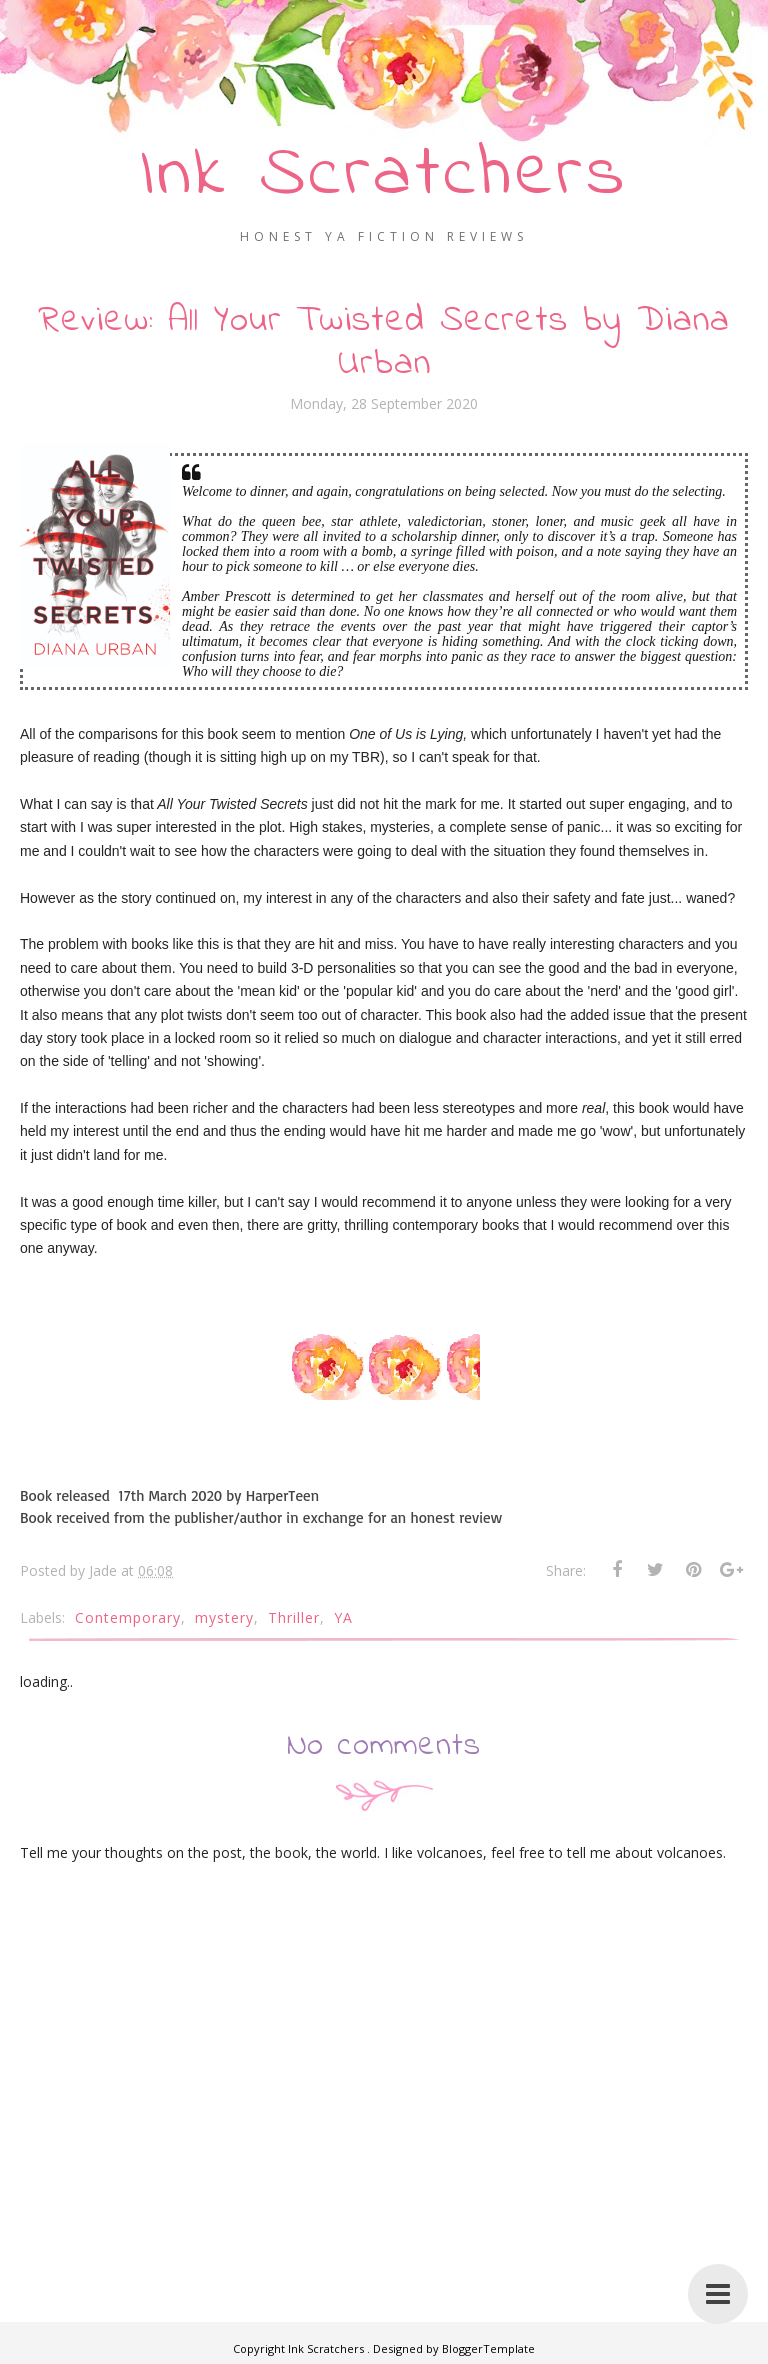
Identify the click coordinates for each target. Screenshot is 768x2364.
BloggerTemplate (488, 2348)
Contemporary (128, 1617)
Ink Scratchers (384, 175)
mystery (224, 1617)
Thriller (294, 1617)
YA (343, 1617)
